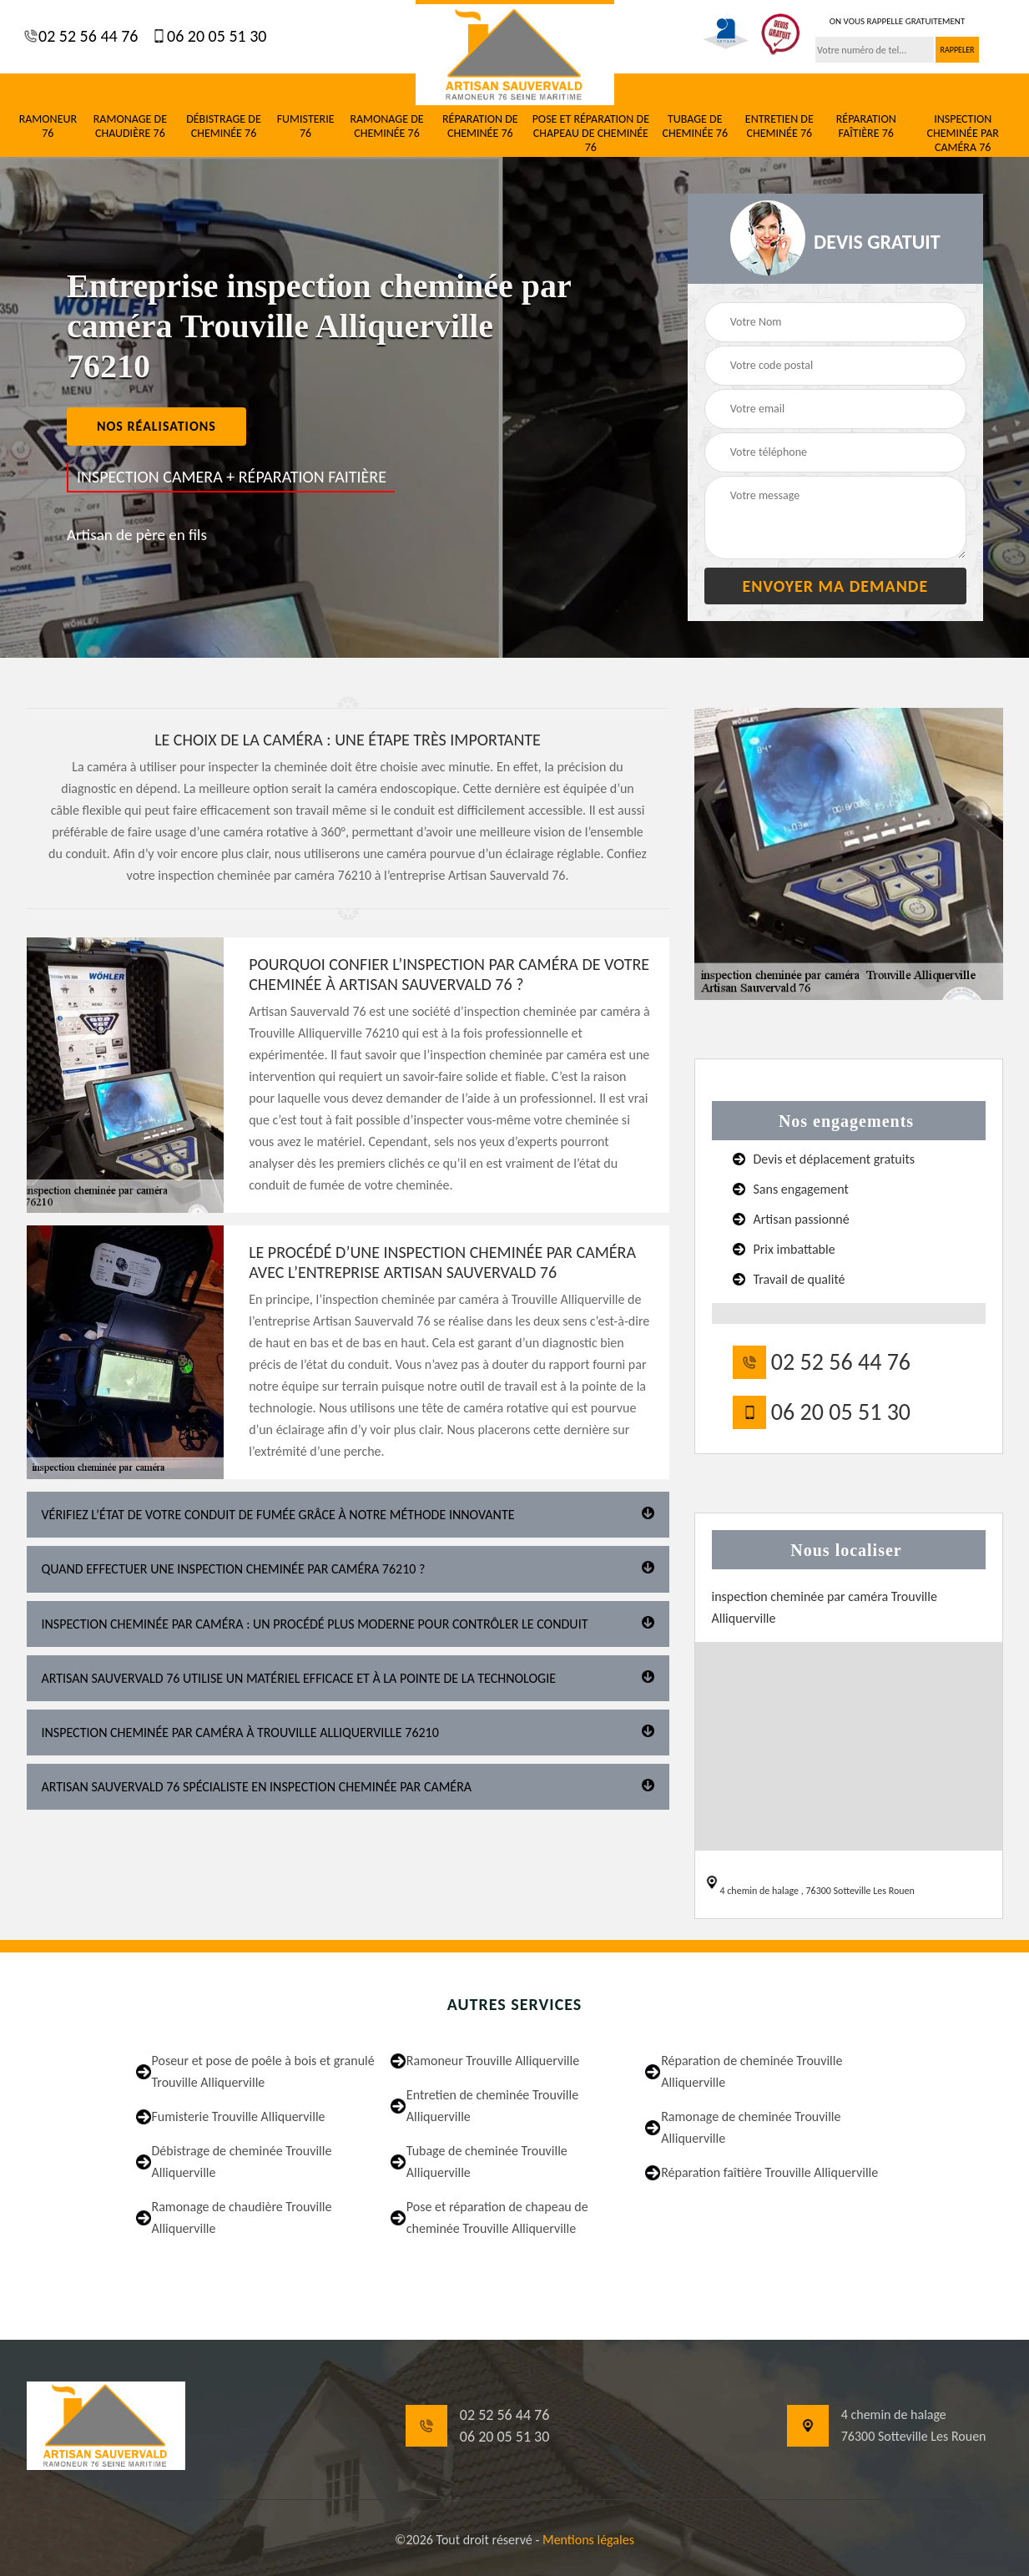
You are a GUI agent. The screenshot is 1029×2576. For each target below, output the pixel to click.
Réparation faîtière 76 (866, 126)
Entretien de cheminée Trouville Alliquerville (492, 2105)
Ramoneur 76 (48, 126)
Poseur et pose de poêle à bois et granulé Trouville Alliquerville (263, 2071)
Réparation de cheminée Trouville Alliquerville (751, 2071)
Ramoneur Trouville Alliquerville (492, 2060)
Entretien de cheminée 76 (779, 126)
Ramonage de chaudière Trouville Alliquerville (242, 2217)
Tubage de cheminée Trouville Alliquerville (486, 2161)
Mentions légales (588, 2540)
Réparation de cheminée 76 (480, 126)
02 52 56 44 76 (87, 36)
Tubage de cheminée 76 (695, 126)
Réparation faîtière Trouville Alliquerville (769, 2172)
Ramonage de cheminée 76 (386, 126)
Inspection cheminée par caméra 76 (963, 133)
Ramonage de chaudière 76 (130, 126)
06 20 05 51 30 (214, 36)
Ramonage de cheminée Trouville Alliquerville (750, 2127)
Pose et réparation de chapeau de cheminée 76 (590, 133)
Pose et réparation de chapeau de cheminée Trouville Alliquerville (497, 2217)
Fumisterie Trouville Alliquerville (238, 2116)
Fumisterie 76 (306, 126)
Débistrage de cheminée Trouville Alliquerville (242, 2161)
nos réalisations (156, 426)
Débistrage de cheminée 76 (223, 126)
